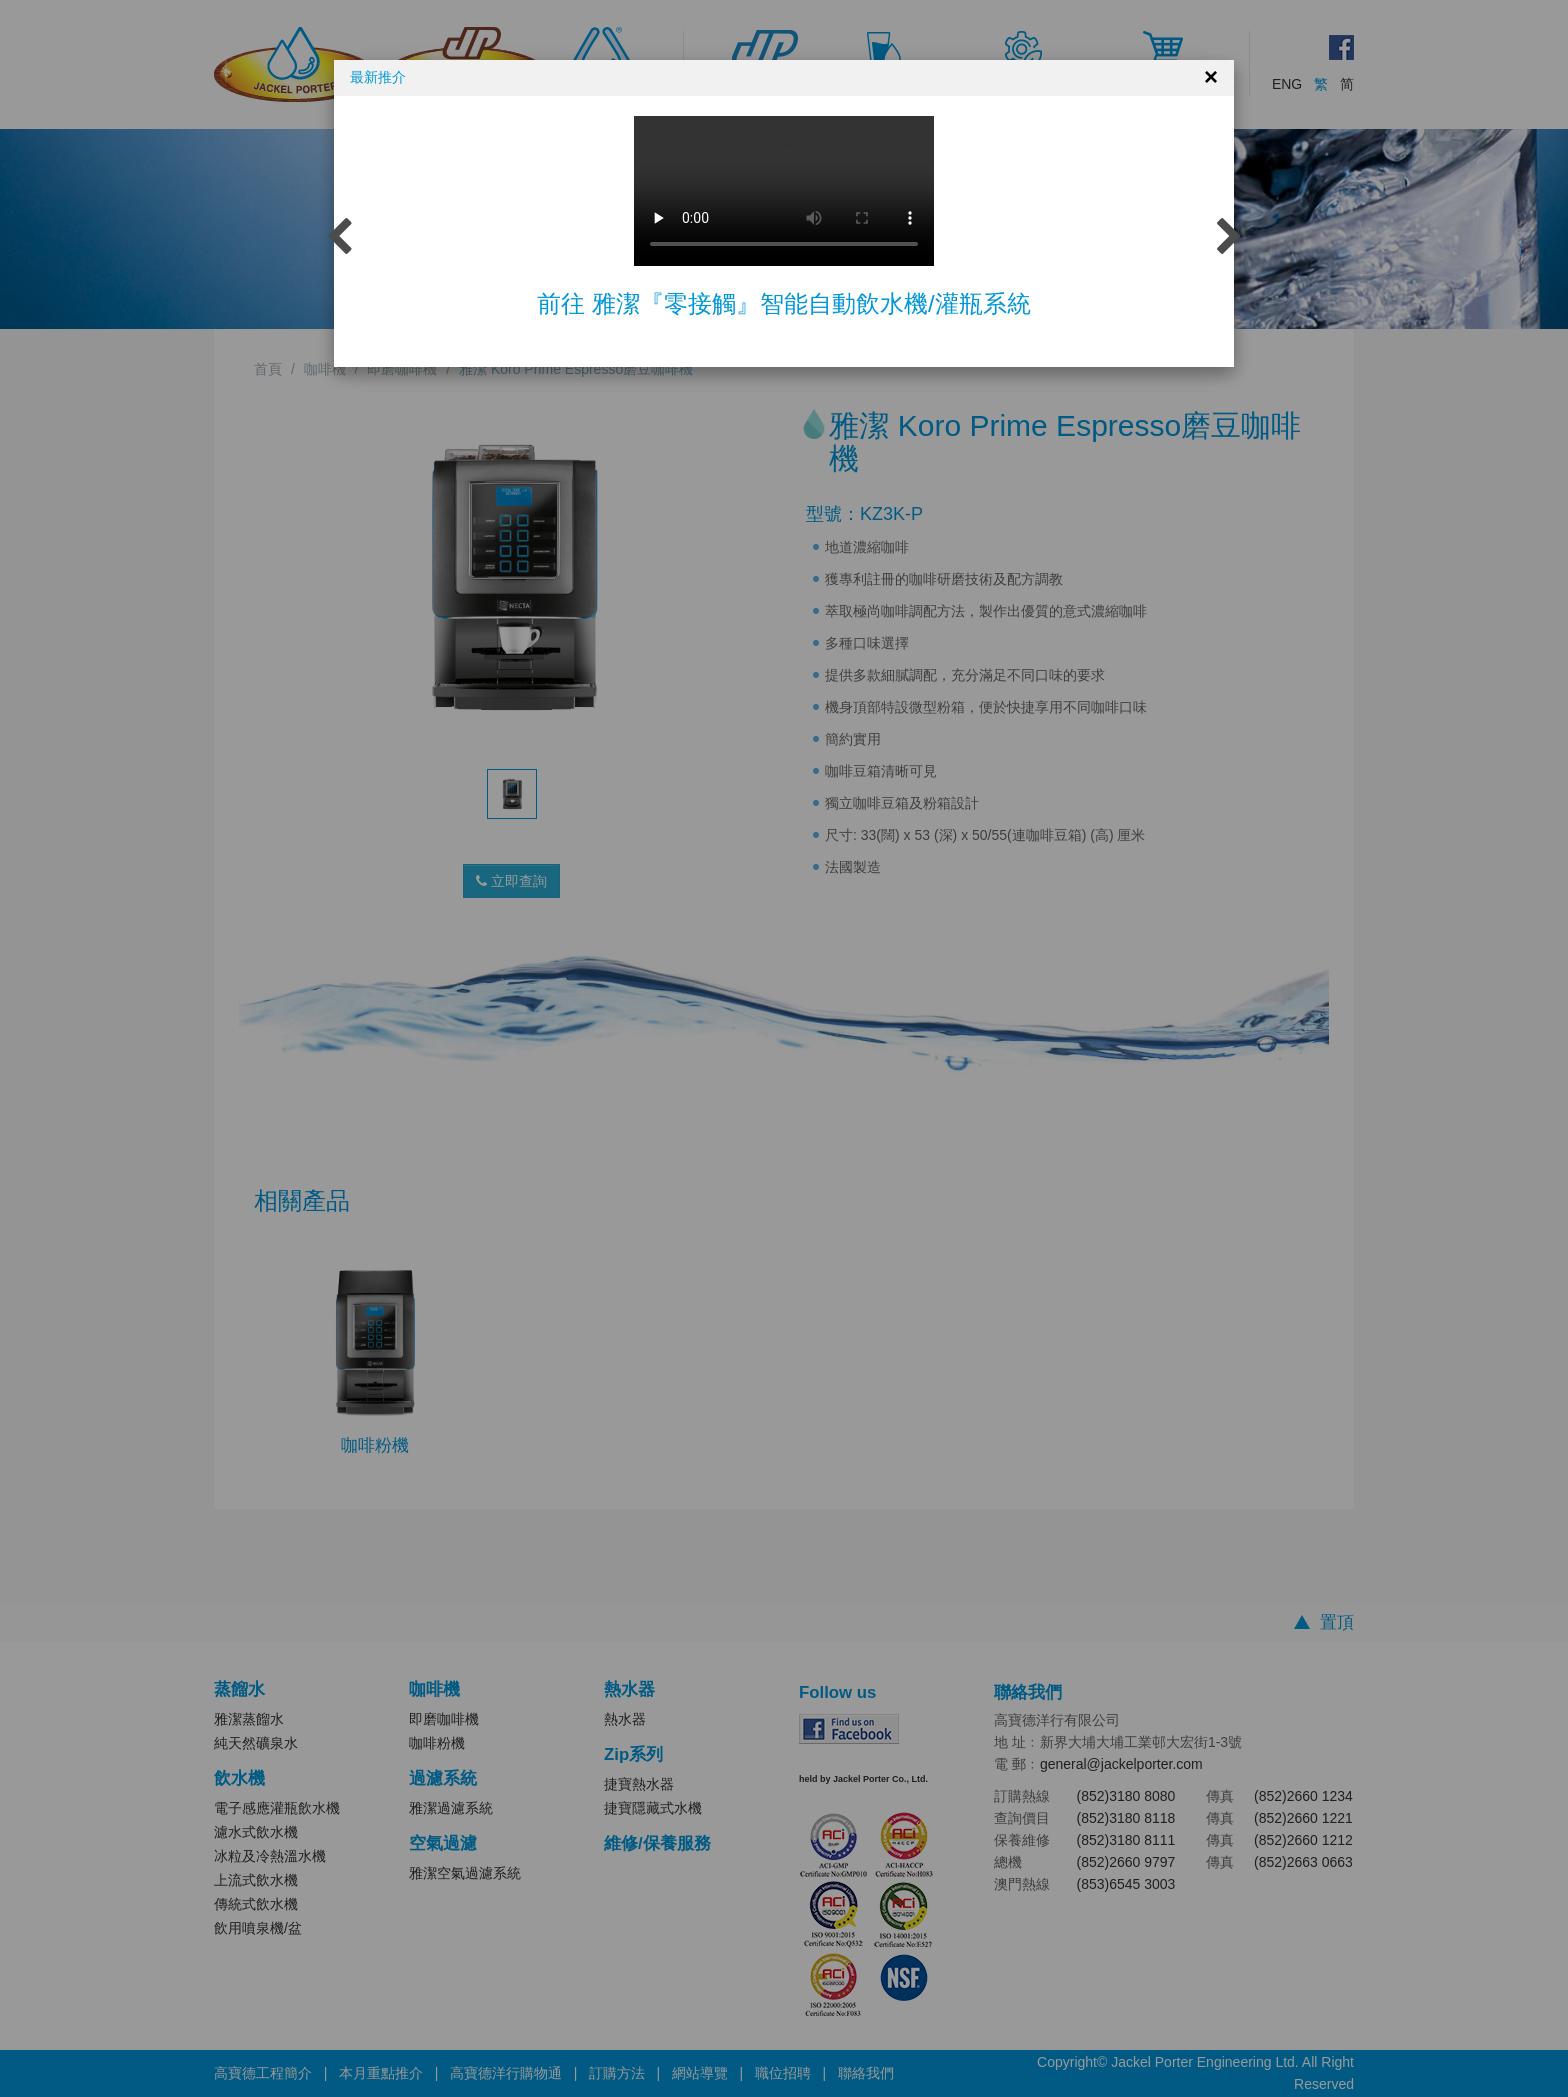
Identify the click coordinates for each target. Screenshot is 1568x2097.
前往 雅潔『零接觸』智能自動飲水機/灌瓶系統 (783, 303)
